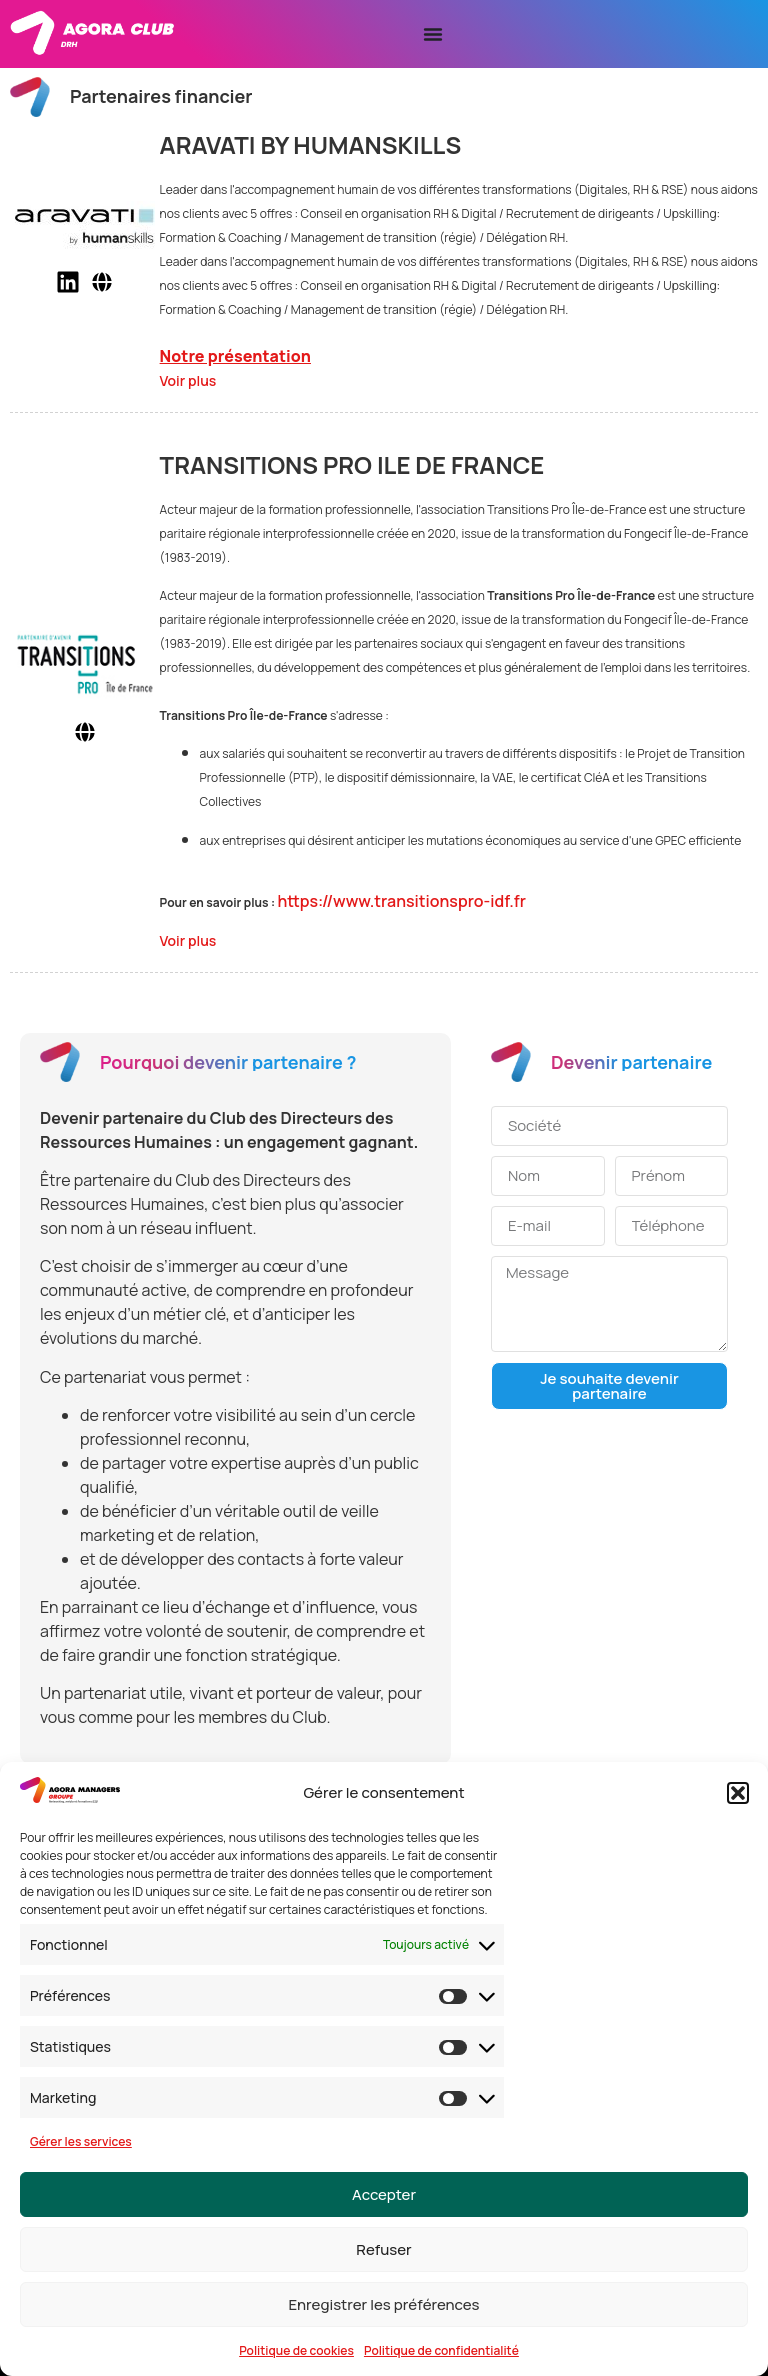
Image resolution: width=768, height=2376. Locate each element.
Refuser (383, 2249)
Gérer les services (81, 2141)
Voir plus (188, 380)
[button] (738, 1793)
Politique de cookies (296, 2350)
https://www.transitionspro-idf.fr (401, 901)
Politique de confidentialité (441, 2350)
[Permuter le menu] (433, 34)
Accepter (384, 2194)
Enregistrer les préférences (383, 2304)
